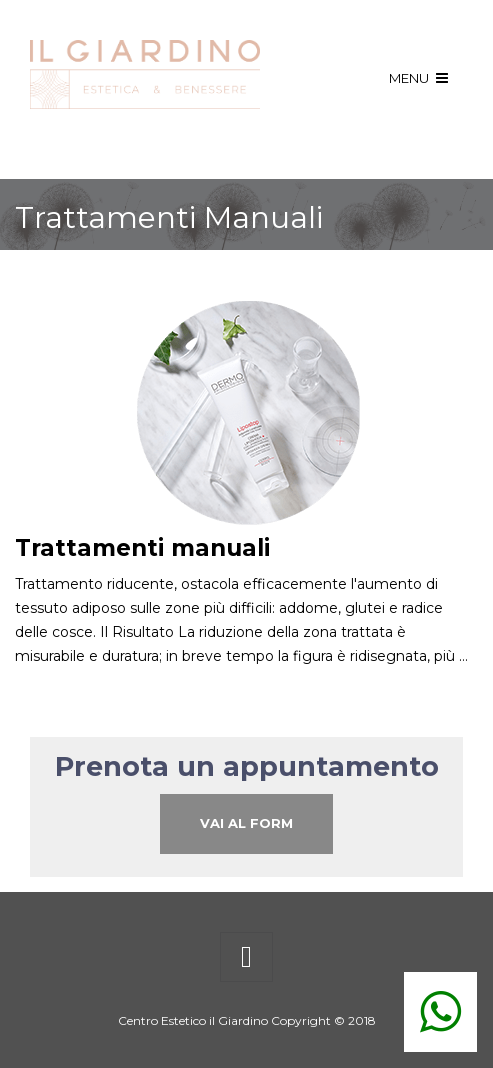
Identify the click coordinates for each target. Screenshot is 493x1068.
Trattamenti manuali (142, 548)
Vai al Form (246, 823)
